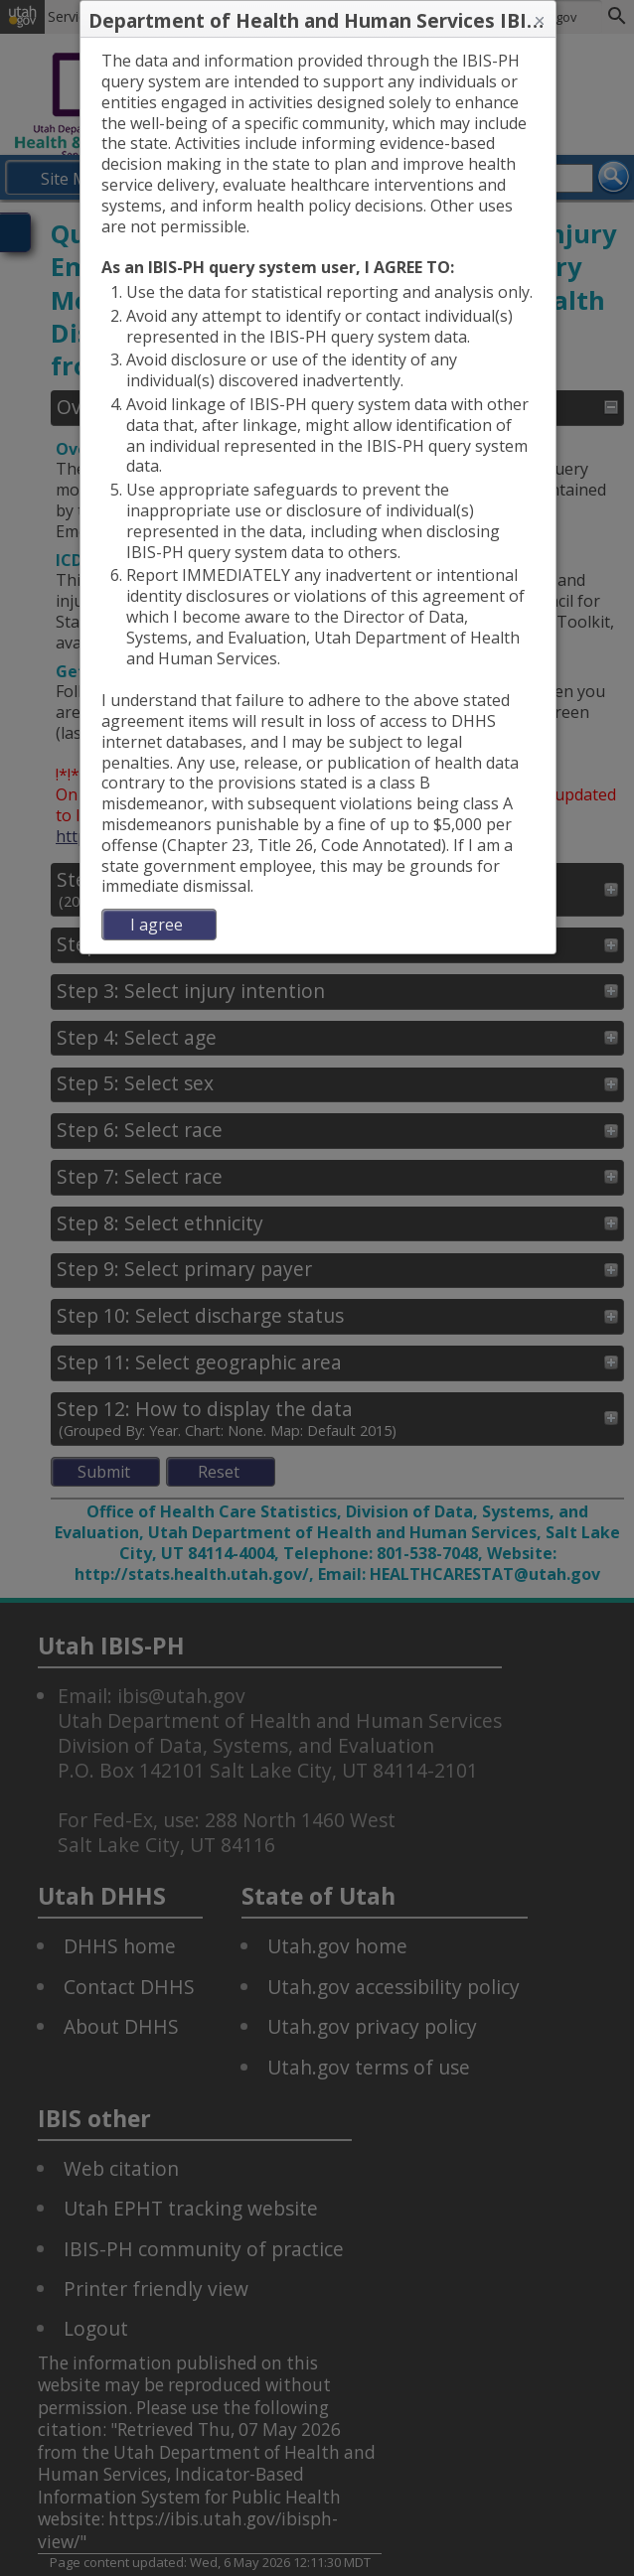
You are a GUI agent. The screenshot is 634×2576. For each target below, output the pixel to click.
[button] (540, 21)
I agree (156, 924)
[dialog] (318, 495)
